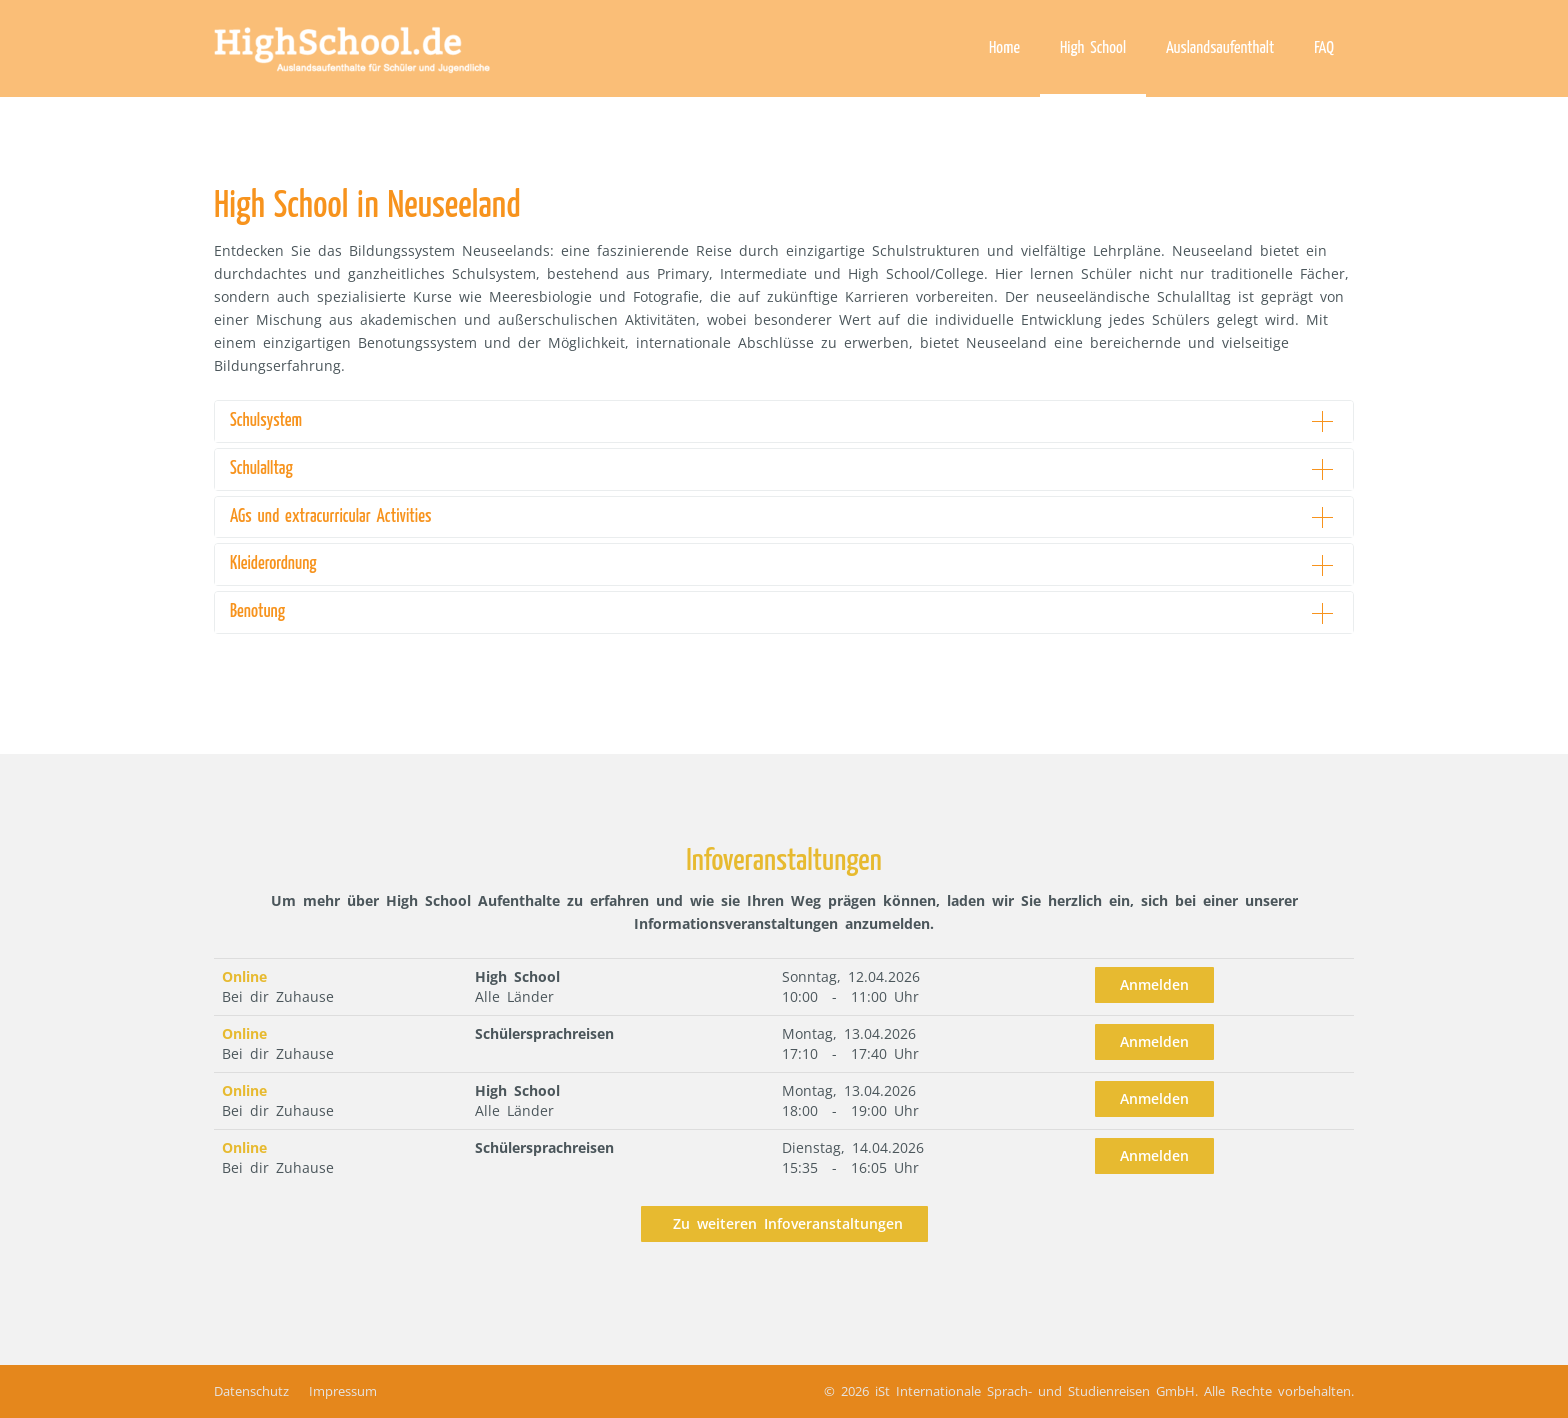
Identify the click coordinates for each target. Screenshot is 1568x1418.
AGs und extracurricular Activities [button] (330, 517)
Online (244, 976)
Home (1004, 48)
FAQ (1324, 48)
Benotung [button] (257, 612)
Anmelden (1154, 984)
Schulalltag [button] (261, 469)
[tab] (784, 421)
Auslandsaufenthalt (1220, 48)
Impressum (343, 1391)
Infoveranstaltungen (783, 861)
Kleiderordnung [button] (273, 564)
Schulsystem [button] (266, 421)
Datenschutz (251, 1391)
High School (1093, 48)
